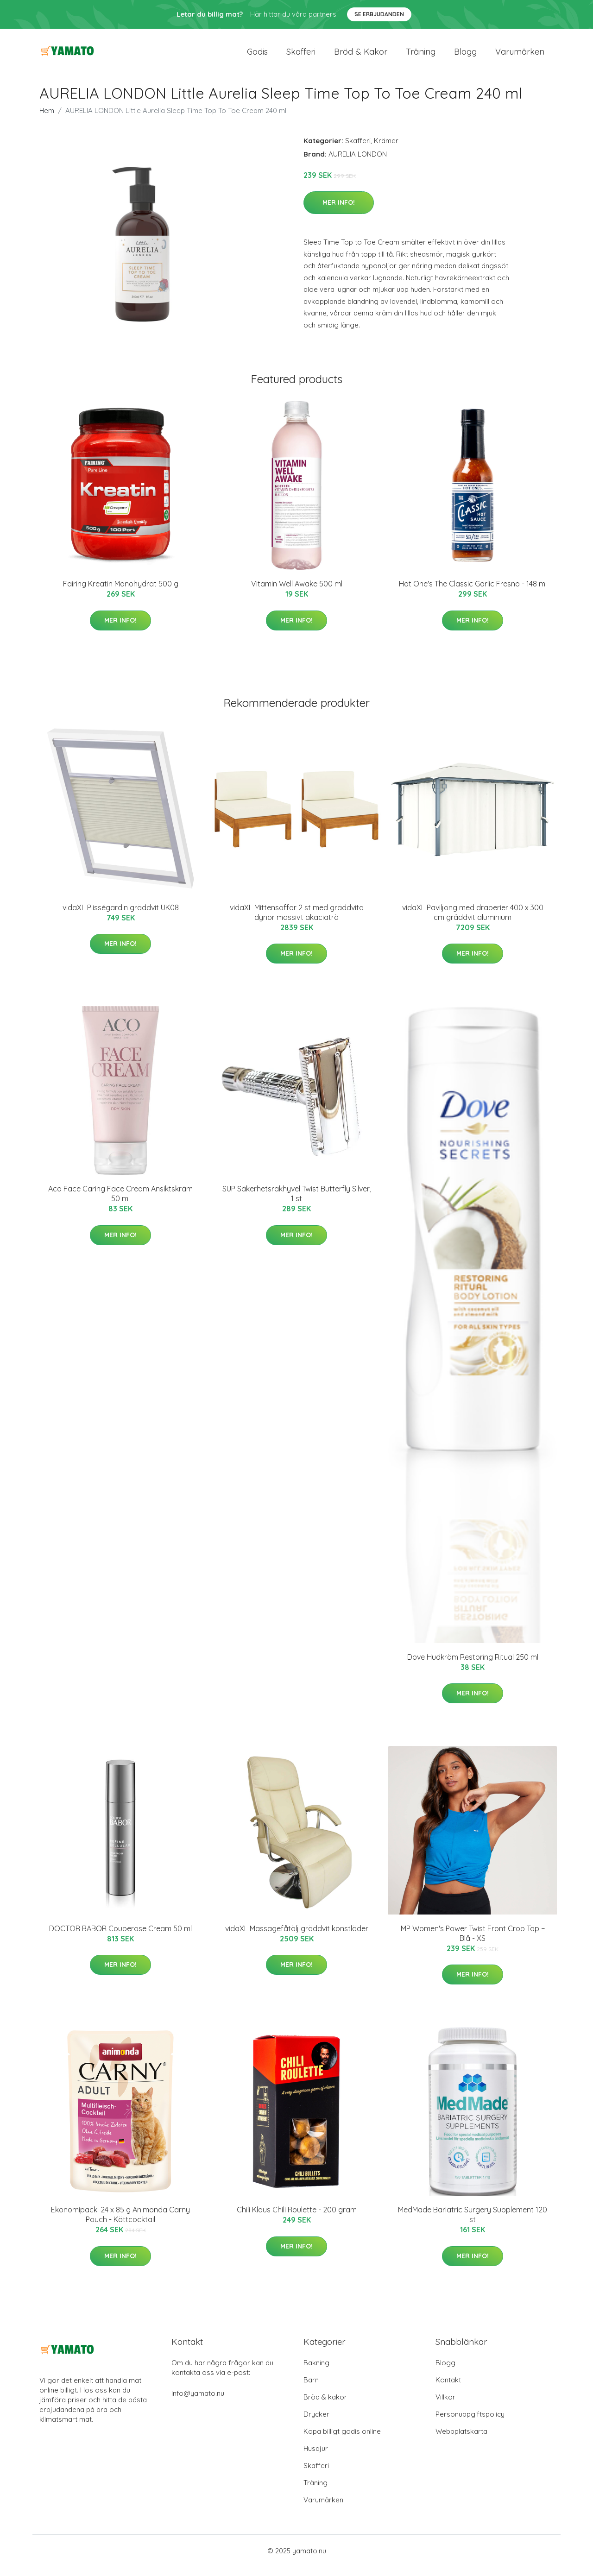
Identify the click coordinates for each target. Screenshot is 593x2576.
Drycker (316, 2423)
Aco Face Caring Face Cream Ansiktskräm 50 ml (120, 1202)
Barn (311, 2389)
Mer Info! (338, 212)
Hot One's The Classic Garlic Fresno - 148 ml (473, 593)
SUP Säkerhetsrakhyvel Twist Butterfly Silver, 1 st (296, 1202)
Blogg (465, 56)
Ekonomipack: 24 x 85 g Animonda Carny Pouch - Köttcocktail (120, 2223)
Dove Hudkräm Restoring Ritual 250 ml (472, 1666)
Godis (257, 56)
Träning (420, 56)
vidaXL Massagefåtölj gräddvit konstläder (296, 1937)
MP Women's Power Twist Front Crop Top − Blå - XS (473, 1942)
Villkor (445, 2406)
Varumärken (519, 56)
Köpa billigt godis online (342, 2440)
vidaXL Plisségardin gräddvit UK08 (121, 916)
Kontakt (448, 2389)
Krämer (386, 149)
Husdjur (315, 2457)
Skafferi (300, 56)
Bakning (316, 2372)
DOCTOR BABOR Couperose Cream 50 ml (120, 1937)
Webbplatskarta (461, 2440)
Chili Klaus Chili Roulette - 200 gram (297, 2218)
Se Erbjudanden (379, 14)
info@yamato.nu (197, 2402)
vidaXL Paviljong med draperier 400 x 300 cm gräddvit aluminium (472, 921)
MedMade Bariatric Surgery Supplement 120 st (472, 2223)
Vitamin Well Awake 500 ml (296, 593)
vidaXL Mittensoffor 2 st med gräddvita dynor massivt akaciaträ (297, 921)
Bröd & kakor (360, 56)
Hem (46, 119)
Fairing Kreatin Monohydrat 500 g (120, 593)
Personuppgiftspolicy (470, 2423)
